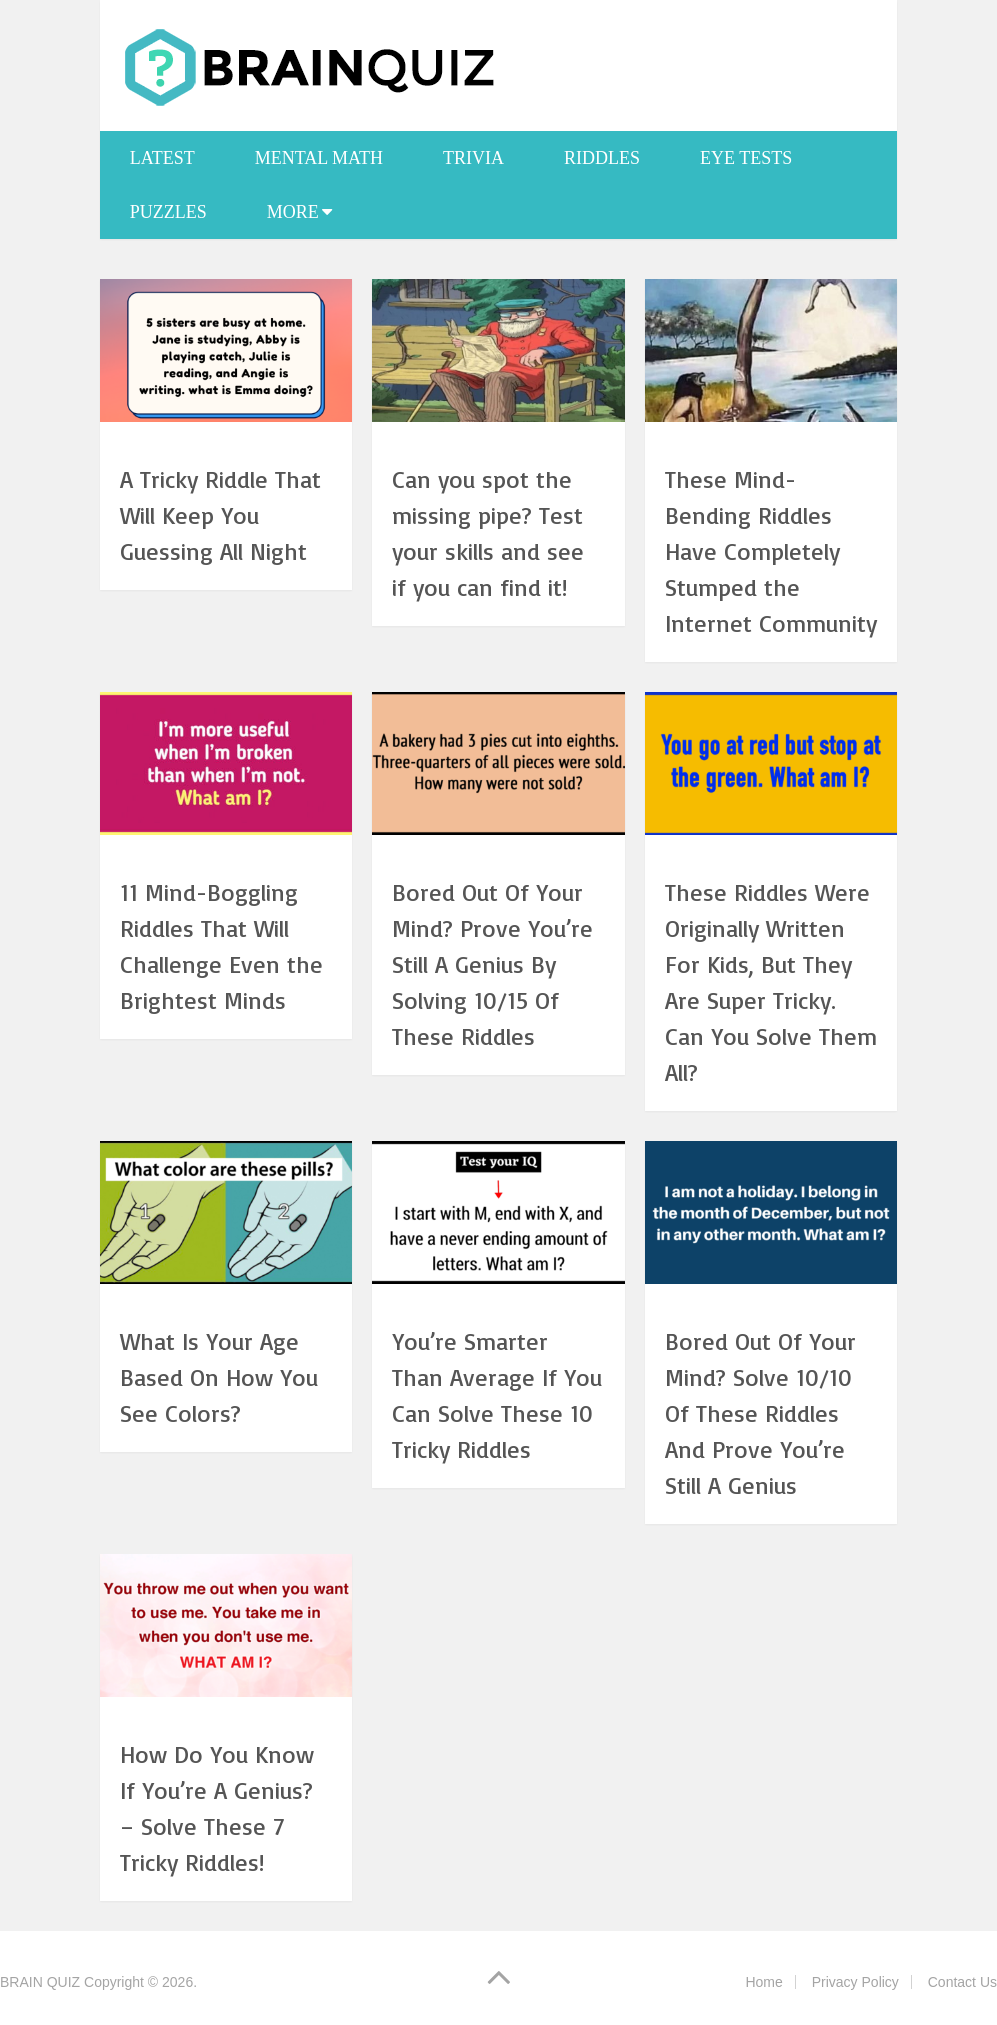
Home (763, 1982)
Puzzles (168, 212)
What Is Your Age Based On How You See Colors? (219, 1377)
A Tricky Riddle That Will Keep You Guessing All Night (220, 515)
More (293, 212)
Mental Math (319, 158)
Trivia (473, 158)
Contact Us (962, 1982)
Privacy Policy (855, 1982)
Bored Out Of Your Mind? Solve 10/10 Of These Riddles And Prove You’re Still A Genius (760, 1413)
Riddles (602, 158)
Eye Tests (746, 158)
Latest (162, 158)
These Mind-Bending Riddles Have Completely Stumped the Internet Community (771, 551)
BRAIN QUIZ (40, 1982)
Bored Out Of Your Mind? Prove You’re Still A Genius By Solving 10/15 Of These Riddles (492, 964)
